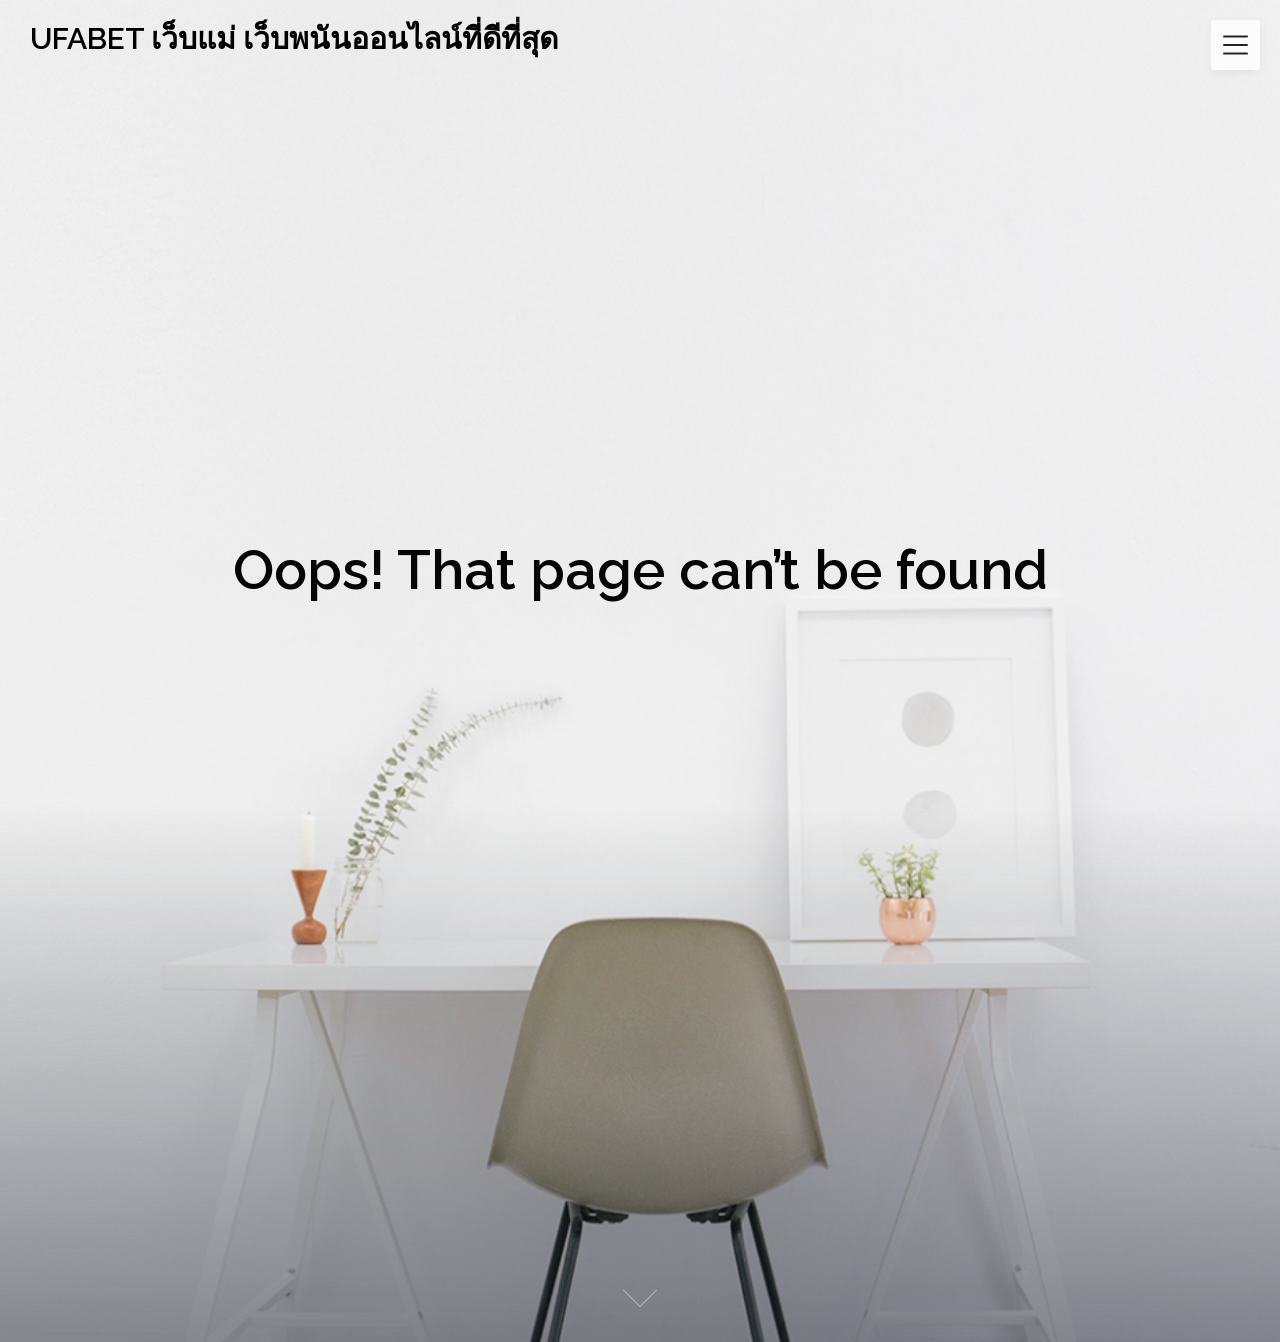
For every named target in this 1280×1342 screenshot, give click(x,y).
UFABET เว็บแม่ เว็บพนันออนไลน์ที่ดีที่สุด (294, 38)
